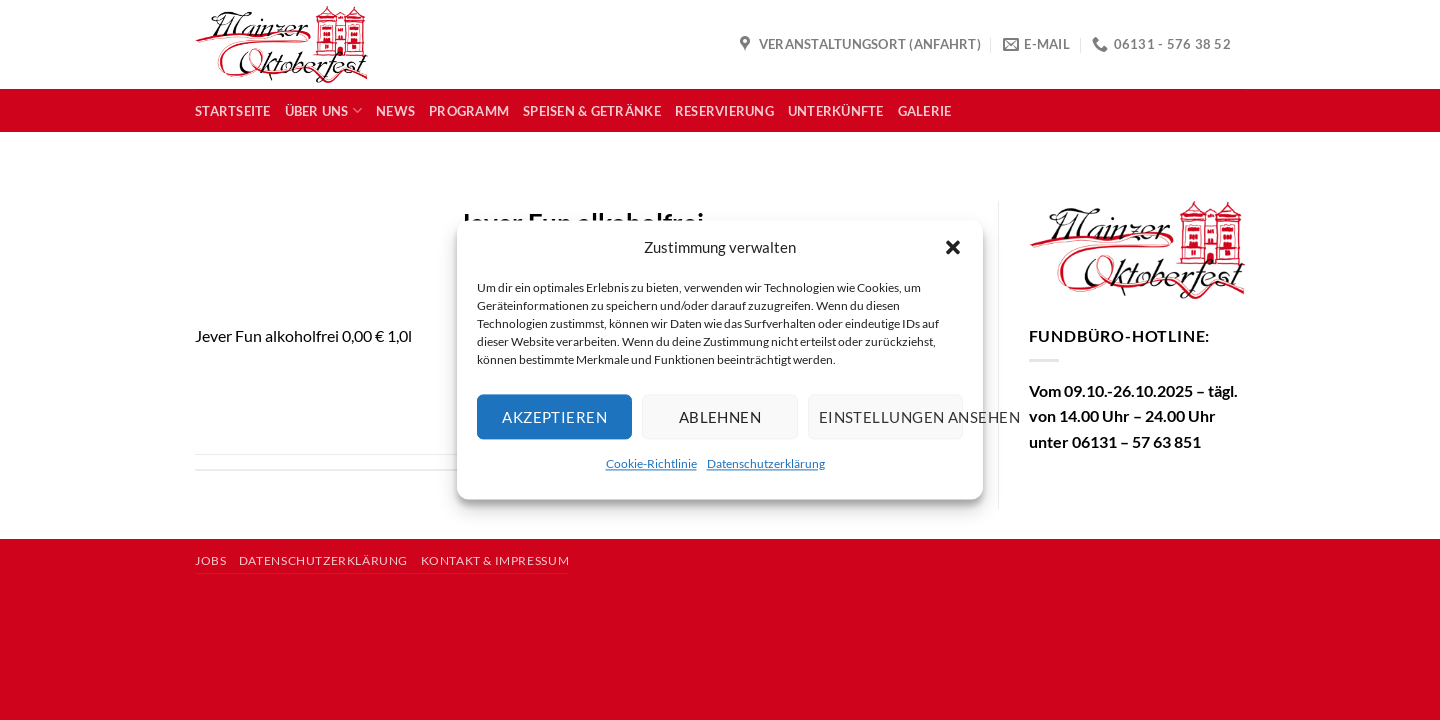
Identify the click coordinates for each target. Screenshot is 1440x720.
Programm (469, 111)
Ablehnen (720, 417)
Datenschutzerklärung (766, 463)
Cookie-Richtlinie (651, 463)
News (395, 111)
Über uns (324, 110)
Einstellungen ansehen (891, 417)
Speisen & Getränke (592, 111)
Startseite (233, 111)
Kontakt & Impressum (495, 560)
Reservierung (724, 111)
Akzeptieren (554, 417)
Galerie (925, 111)
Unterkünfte (836, 111)
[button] (953, 247)
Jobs (210, 560)
